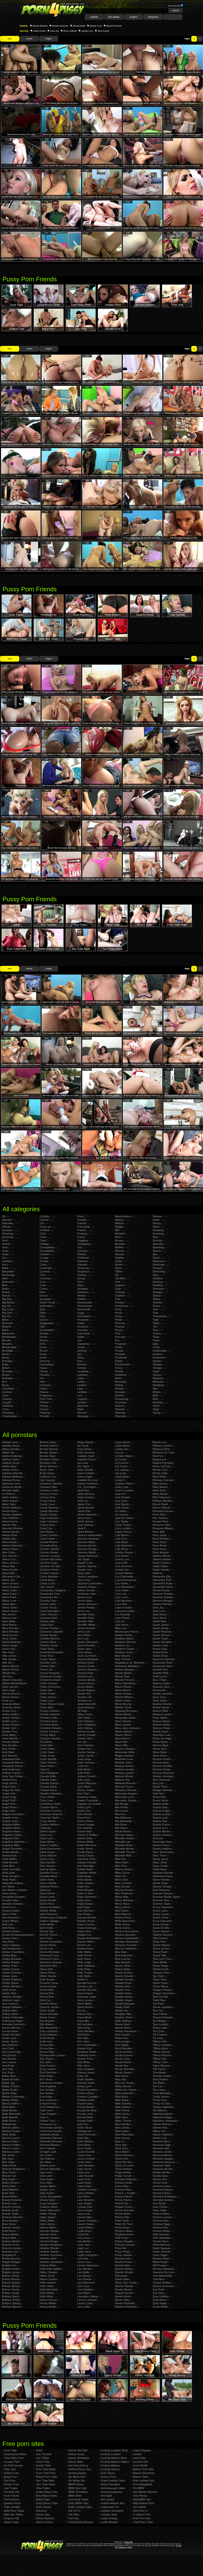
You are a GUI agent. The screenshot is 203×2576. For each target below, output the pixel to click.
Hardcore (83, 1292)
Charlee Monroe (50, 1638)
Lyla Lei (119, 1621)
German (82, 1250)
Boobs (6, 1354)
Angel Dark (9, 1786)
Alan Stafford (10, 1518)
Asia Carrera (10, 2003)
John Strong (84, 1728)
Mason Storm (123, 1735)
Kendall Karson (86, 1983)
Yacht (156, 1405)
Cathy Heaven (48, 1614)
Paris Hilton (122, 2186)
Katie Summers (86, 1896)
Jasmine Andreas (88, 1538)
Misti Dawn (122, 1910)
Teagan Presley (162, 1989)
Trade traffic (128, 2542)
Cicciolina (46, 1741)
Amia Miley (9, 1735)
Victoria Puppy (161, 2224)
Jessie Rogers (86, 1690)
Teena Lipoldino (162, 2007)
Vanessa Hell (161, 2148)
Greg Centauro (49, 2203)
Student (157, 1278)
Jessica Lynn (85, 1676)
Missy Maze (122, 1903)
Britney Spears (11, 2282)
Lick (79, 1395)
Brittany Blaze (10, 2296)
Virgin (156, 1371)
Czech (43, 1288)
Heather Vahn (48, 2258)
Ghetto (81, 1254)
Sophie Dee (160, 1821)
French (81, 1230)
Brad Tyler (8, 2193)
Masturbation (123, 1216)
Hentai (81, 1295)
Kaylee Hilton (85, 1941)
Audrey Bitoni (10, 2014)
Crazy (43, 1264)
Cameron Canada (51, 1483)
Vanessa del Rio (163, 2169)
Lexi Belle (83, 2272)
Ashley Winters (11, 1986)
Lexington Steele (87, 2296)
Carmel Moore (48, 1542)
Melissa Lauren (124, 1772)
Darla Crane (47, 1896)
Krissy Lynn (84, 2086)
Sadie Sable (160, 1566)
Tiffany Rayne (161, 2051)
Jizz (79, 1354)
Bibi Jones (8, 2155)
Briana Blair (9, 2237)
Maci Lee (120, 1628)
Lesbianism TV (110, 2507)
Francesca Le (48, 2124)
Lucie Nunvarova (125, 1580)
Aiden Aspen (10, 1500)
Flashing (45, 1412)
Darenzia (45, 1890)
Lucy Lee (120, 1593)
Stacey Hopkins (162, 1848)
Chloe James (48, 1697)
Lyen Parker (122, 1617)
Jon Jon (82, 1741)
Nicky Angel (122, 2041)
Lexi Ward (83, 2293)
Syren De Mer (161, 1927)
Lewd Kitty (139, 2458)
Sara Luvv (159, 1611)
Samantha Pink (162, 1580)
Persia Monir (122, 2213)
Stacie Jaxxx (160, 1859)
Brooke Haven (48, 1452)
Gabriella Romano (51, 2141)
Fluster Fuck (11, 2484)
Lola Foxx (121, 1538)
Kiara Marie (84, 2017)
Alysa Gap (8, 1690)
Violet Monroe (161, 2244)
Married (82, 1412)
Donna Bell (46, 1989)
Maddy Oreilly (123, 1635)
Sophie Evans (161, 1824)
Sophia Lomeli (161, 1814)
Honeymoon (84, 1306)
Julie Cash (83, 1779)
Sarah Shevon (161, 1635)
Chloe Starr (47, 1707)
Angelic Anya (10, 1817)
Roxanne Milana (163, 1528)
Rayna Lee (159, 1442)
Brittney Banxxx (11, 2306)
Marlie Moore (123, 1714)
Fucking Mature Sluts (114, 2458)
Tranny (157, 1333)
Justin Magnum (86, 1783)
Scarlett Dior (160, 1669)
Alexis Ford (9, 1597)
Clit (42, 1223)
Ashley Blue (9, 1955)
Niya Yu (119, 2141)
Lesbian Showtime (112, 2510)
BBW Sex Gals (77, 2488)
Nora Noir (121, 2144)
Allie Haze (8, 1652)
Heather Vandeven (51, 2262)
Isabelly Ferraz (86, 1459)
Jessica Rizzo (85, 1683)
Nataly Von (121, 2010)
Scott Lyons (160, 1676)
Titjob (156, 1323)
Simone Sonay (162, 1769)
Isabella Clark (85, 1456)
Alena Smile (9, 1542)
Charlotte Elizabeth (51, 1652)
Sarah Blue (159, 1621)
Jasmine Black (86, 1542)
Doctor (44, 1319)
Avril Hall (7, 2069)
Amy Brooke (9, 1745)
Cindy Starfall (48, 1759)
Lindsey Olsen (124, 1483)
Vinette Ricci (160, 2241)
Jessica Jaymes (87, 1669)
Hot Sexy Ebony (78, 2465)
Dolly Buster (47, 1979)
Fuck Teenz (108, 2473)
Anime (6, 1244)
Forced (81, 1223)
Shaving (120, 1412)
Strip (155, 1275)
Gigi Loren (46, 2172)
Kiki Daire (83, 2034)
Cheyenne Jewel (50, 1679)
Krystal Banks (85, 2107)
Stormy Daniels (162, 1886)
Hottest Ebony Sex (79, 2469)
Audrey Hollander (12, 2017)
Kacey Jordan (85, 1790)
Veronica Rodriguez (165, 2196)
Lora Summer (123, 1566)
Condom (45, 1254)
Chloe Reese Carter (52, 1704)
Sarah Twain (160, 1638)
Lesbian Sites (109, 2514)
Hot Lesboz (108, 2499)
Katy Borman (85, 1910)
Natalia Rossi (123, 1983)
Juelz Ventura (85, 1762)
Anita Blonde (10, 1862)
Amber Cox (9, 1710)
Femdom (45, 1385)
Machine (82, 1405)
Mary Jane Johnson (127, 1728)
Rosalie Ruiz (160, 1521)
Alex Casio (8, 1552)
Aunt (5, 1264)
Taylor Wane (160, 1986)
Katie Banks (84, 1879)
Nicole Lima (122, 2058)
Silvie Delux (160, 1755)
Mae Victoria (122, 1659)
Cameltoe (8, 1388)
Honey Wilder (48, 2303)
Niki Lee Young (124, 2082)
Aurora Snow (10, 2031)
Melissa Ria (122, 1779)
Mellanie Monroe (125, 1783)
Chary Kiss (46, 1655)
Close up (45, 1226)
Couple (44, 1261)
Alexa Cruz (9, 1559)
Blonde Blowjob (40, 26)
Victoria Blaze (161, 2213)
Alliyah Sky (9, 1673)
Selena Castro (161, 1683)
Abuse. (129, 2547)
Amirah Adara (10, 1741)
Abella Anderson (12, 1456)
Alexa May (8, 1566)
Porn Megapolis (142, 2484)
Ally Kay (7, 1676)
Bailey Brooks (10, 2079)
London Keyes (124, 1552)
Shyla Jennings (162, 1738)
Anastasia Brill (11, 1759)
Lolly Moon (121, 1549)
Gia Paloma (47, 2158)
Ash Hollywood (11, 1948)
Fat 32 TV (74, 2510)
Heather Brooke (49, 2248)
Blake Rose (9, 2165)
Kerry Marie (84, 2003)
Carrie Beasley (49, 1576)
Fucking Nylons (110, 2469)
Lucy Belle (121, 1583)
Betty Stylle (9, 2134)
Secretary (121, 1402)
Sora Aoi (158, 1838)
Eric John (45, 2062)
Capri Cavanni (48, 1521)
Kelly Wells (84, 1976)
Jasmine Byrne (86, 1545)
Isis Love (82, 1462)
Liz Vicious (121, 1514)
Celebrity (7, 1405)
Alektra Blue (9, 1535)
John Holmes (85, 1721)
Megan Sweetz (124, 1755)
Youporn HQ (11, 2518)
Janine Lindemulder (89, 1535)
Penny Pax (121, 2203)
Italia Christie (85, 1469)
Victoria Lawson (162, 2217)
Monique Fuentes (125, 1945)
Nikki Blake (122, 2100)
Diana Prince (47, 1972)
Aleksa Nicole (10, 1531)
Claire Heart (47, 1766)
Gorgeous (83, 1271)
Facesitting (46, 1364)
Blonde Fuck (96, 26)
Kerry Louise (85, 2000)
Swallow (158, 1285)
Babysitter (8, 1271)
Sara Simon (160, 1614)
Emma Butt (46, 2045)
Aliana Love (9, 1617)
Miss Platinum (123, 1893)
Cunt (43, 1281)
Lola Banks (122, 1535)
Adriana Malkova (12, 1476)
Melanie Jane (123, 1762)
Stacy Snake (160, 1865)
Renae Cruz (160, 1469)
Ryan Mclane (161, 1552)
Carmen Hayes (49, 1552)
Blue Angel (8, 2179)
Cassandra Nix (49, 1597)
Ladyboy (82, 1374)
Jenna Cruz (84, 1597)
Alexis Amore (10, 1583)
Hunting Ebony (77, 2473)
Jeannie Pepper (87, 1586)
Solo (155, 1237)
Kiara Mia (83, 2020)
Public (118, 1361)
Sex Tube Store (45, 2484)
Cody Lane (46, 1800)
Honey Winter (48, 2306)
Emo (42, 1343)
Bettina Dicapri (11, 2131)
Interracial (83, 1333)
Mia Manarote (123, 1821)
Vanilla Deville (161, 2172)
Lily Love (120, 1473)
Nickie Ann (121, 2038)
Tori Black (159, 2082)
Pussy (118, 1368)
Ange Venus (9, 1783)
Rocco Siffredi (70, 31)
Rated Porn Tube (46, 2476)
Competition (47, 1247)
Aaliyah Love (10, 1442)
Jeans (81, 1347)
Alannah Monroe (12, 1528)
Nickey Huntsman (126, 2031)
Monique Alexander (127, 1941)
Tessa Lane (160, 2027)
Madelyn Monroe (125, 1642)
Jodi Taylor (84, 1717)
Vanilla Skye (160, 2175)
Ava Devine (9, 2058)
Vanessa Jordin (162, 2151)
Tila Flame (159, 2069)
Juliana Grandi (86, 1776)
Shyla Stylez (160, 1741)
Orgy (118, 1288)
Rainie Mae (122, 2279)
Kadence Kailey (87, 1797)
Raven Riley (122, 2299)
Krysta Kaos (84, 2103)
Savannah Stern (163, 1666)
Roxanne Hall (161, 1524)
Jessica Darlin (86, 1662)
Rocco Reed (160, 1504)
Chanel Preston (49, 1628)
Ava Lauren (9, 2062)
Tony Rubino (160, 2079)
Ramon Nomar (124, 2286)
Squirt (156, 1257)
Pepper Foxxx (123, 2206)
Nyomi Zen (121, 2158)
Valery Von (159, 2131)
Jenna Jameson (87, 1604)
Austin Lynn (9, 2038)
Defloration (46, 1306)
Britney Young (10, 2289)
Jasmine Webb (86, 1552)
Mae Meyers (122, 1655)
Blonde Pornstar (114, 26)
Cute (43, 1285)
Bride (5, 1364)
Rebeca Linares (162, 1445)
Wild (155, 1399)
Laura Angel (84, 2210)
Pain (117, 1299)
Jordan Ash (84, 1748)
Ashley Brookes (11, 1958)
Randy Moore (123, 2289)
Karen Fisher (85, 1821)
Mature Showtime (143, 2473)
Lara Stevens (85, 2200)
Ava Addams (10, 2045)
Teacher (157, 1302)
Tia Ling (157, 2038)
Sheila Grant (160, 1731)
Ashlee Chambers (13, 1952)
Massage (83, 1416)
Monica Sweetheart (127, 1938)
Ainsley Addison (12, 1514)
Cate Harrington (49, 1611)
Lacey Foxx (84, 2155)
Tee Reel (158, 2003)
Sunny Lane (160, 1910)
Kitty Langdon (85, 2069)
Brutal (5, 1374)
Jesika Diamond (87, 1642)
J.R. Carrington (86, 1487)
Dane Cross (47, 1859)
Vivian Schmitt (161, 2251)
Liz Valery (121, 1511)
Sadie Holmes (161, 1562)
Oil (116, 1275)
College (44, 1244)
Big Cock (7, 1309)
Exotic (43, 1357)
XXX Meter (139, 2507)
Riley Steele (160, 1493)
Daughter (45, 1299)
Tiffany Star (160, 2058)
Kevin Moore (85, 2007)
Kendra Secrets (86, 1989)
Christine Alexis (49, 1724)
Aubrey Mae (9, 2010)
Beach (6, 1292)
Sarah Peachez (162, 1631)
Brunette (7, 1371)
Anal (5, 1240)
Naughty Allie (123, 2014)
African (6, 1226)
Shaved (119, 1409)
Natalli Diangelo (124, 2003)
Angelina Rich (10, 1838)
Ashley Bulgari (11, 1962)
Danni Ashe (47, 1879)
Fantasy (44, 1374)
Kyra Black (84, 2144)
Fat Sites (73, 2514)
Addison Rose (10, 1462)
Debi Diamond (48, 1914)
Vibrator (157, 1364)
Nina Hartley (122, 2124)
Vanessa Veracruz (164, 2162)
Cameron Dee (48, 1487)
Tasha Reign (160, 1965)
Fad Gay (73, 2518)
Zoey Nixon (160, 2299)
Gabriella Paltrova (51, 2138)
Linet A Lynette (124, 1490)
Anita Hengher (11, 1876)
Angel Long (9, 1797)
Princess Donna (125, 2244)
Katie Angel (84, 1876)
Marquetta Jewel (125, 1717)
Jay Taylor (83, 1559)
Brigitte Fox (9, 2265)
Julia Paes (83, 1772)
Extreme (45, 1361)
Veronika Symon (163, 2200)
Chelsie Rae (47, 1666)
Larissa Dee (84, 2206)
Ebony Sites (75, 2461)
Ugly (155, 1343)
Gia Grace (46, 2155)
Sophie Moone (162, 1831)
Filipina (44, 1392)
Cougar (44, 1257)
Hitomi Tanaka (48, 2279)
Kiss (80, 1361)
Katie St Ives (85, 1893)
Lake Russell (85, 2175)
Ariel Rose (8, 1927)
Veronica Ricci (161, 2193)
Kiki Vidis (83, 2038)
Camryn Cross (48, 1493)
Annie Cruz (9, 1907)
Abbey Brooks (10, 1449)
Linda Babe (122, 1476)
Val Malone (159, 2110)
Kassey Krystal (86, 1862)
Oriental (120, 1292)
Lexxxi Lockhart (87, 2299)
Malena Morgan (124, 1669)
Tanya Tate (159, 1955)
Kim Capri (83, 2041)
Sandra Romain (162, 1604)
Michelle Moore (124, 1848)
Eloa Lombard (48, 2031)
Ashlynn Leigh (10, 2000)
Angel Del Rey (11, 1790)
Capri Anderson (49, 1518)
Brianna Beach (11, 2241)
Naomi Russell (124, 1976)
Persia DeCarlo (124, 2210)
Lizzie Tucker (123, 1524)
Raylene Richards (126, 2306)
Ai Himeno (8, 1493)
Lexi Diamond (85, 2282)
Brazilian (7, 1361)
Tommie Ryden (162, 2076)
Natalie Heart (123, 1993)
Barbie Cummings (13, 2096)
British (6, 1368)
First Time (46, 1399)
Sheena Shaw (161, 1728)
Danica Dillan (48, 1869)
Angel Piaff (8, 1800)
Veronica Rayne (162, 2189)
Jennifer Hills (85, 1621)
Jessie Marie (85, 1686)
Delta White (47, 1924)
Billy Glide (8, 2162)
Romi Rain (159, 1514)
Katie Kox (83, 1886)
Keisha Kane (85, 1948)
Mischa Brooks (124, 1890)
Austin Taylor (10, 2041)
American (8, 1237)
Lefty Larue (84, 2251)
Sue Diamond (161, 1890)
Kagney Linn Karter (89, 1803)
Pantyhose (121, 1306)
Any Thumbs (44, 2454)
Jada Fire (83, 1490)
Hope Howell (85, 1442)
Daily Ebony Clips (47, 2503)
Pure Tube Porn (45, 2473)
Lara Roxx (83, 2196)
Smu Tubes (43, 2488)
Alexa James (10, 1562)
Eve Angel (46, 2096)
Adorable (7, 1223)
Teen (156, 1309)
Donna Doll (46, 1993)
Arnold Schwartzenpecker (18, 1934)
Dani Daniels (47, 1862)
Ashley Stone (10, 1983)
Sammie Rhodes (163, 1593)
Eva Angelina (48, 2086)
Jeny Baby (83, 1635)
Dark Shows (43, 2507)
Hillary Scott (47, 2275)
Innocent (82, 1326)
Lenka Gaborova (87, 2265)
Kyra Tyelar (84, 2148)
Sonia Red (159, 1797)
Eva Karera (47, 2093)
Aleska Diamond (12, 1545)
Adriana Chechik (12, 1473)
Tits (155, 1326)
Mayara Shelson (125, 1748)
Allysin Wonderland (14, 1683)
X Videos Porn (141, 2514)
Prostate (120, 1354)
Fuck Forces (11, 2495)
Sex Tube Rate (45, 2480)
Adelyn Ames (10, 1469)
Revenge (120, 1381)
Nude (118, 1261)
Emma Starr (47, 2051)
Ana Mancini (9, 1755)
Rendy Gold (160, 1473)
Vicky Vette (159, 2210)
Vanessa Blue (161, 2141)
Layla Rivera (85, 2227)
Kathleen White (86, 1872)
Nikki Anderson (124, 2093)
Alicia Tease (9, 1638)
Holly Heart (46, 2286)
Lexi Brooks (84, 2279)
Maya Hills (121, 1745)
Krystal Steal (85, 2117)
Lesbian (82, 1392)
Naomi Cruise (123, 1972)
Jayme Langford (87, 1576)
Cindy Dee (46, 1745)
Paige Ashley (123, 2172)
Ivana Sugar (84, 1476)
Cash (5, 1395)
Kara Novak (84, 1814)
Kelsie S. (82, 1979)
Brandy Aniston (11, 2206)
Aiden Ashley (10, 1497)
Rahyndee (121, 2275)
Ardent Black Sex (46, 2492)
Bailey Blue (9, 2076)
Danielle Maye (48, 1876)
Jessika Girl (84, 1697)
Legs (80, 1388)
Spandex (158, 1244)
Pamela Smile (123, 2182)
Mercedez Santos (126, 1800)
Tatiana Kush (161, 1969)
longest (133, 17)
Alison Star (8, 1648)
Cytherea (45, 1828)
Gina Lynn (46, 2175)
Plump (119, 1330)
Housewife (83, 1309)
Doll (42, 1326)
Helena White (48, 2265)
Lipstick (82, 1402)
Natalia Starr (122, 1986)
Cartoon (7, 1392)
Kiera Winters (85, 2031)
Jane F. (81, 1528)
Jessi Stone (84, 1652)
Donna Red (47, 1996)
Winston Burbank (163, 2268)
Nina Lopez (122, 2131)
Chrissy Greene (49, 1710)
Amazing (7, 1233)
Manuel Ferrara (124, 1679)
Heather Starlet (49, 2251)
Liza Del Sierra (124, 1518)
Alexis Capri (9, 1590)
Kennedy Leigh (86, 1996)
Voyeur (157, 1374)
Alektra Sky (9, 1538)
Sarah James (161, 1624)
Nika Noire (121, 2076)
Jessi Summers (86, 1655)
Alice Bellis (8, 1621)
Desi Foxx (46, 1938)
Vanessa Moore (162, 2155)
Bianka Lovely (10, 2151)
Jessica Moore (86, 1679)
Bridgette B (9, 2255)
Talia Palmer (160, 1938)
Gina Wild (46, 2182)
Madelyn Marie (124, 1638)
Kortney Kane (85, 2082)
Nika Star (120, 2079)
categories (153, 17)
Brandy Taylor (10, 2213)
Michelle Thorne (125, 1852)
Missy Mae (121, 1896)
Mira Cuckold (123, 1883)
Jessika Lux (84, 1700)
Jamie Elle (83, 1511)
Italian (81, 1337)
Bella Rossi (9, 2120)
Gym (80, 1281)
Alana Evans (10, 1521)
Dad (42, 1292)
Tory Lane (159, 2089)
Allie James (9, 1655)
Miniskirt (120, 1233)
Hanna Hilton (48, 2227)
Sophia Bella (160, 1803)
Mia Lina (120, 1814)
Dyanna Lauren (49, 2007)
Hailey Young (48, 2213)
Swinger (158, 1292)
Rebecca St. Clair (163, 1452)
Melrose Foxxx (124, 1786)
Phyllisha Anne (124, 2234)
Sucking (157, 1281)
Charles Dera (48, 1642)
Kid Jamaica (84, 2024)
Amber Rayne (10, 1724)
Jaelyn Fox (84, 1504)
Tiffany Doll (159, 2041)
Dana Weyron (48, 1855)
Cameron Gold (49, 1490)
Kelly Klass (84, 1958)
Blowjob (7, 1343)
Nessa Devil (122, 2024)
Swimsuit (158, 1288)
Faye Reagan (48, 2113)
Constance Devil (50, 1803)
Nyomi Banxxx (124, 2155)
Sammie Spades (163, 1597)
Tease (156, 1306)
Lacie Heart (84, 2162)
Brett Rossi (9, 2231)
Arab (5, 1250)
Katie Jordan (85, 1883)
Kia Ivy (81, 2010)
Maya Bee (121, 1741)
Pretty (118, 1347)
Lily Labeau (122, 1469)
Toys (155, 1330)
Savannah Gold (162, 1662)
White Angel (160, 2262)
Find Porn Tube (143, 2522)
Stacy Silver (160, 1862)
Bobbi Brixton (10, 2182)
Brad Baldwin (10, 2189)
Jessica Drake (86, 1666)
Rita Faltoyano (162, 1497)
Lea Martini (84, 2241)
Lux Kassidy (122, 1614)
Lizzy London (123, 1528)
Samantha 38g (162, 1576)
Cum (43, 1275)
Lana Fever (84, 2182)
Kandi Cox (83, 1810)
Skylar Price (160, 1786)
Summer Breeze (163, 1893)
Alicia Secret (9, 1635)
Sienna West (160, 1745)
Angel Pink (8, 1803)
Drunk (43, 1337)
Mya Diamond (123, 1955)
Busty (5, 1385)
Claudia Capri (48, 1779)
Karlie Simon (85, 1848)
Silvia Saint (159, 1752)
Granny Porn (108, 2476)
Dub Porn (10, 2480)
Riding (119, 1385)
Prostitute (121, 1357)
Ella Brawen (47, 2020)
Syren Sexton (161, 1931)
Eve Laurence (48, 2100)
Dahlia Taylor (48, 1831)
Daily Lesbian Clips (80, 2507)
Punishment (122, 1364)
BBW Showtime (78, 2492)
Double (44, 1333)
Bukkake (7, 1378)
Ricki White (159, 1476)
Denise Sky (47, 1931)
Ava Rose (8, 2065)
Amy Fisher (9, 1748)
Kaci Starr (83, 1793)
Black (5, 1330)
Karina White (85, 1841)
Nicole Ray (121, 2065)
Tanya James (161, 1948)
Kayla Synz (84, 1931)
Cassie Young (48, 1607)
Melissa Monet (124, 1776)
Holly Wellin (47, 2293)
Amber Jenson (11, 1717)
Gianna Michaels (50, 2169)
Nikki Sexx (121, 2117)
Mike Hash (121, 1862)
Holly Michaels (49, 2289)
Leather (82, 1385)
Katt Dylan (83, 1907)
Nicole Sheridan (125, 2069)
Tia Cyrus (158, 2031)
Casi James (47, 1586)
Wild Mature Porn (143, 2503)
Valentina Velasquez (165, 2120)
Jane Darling (85, 1524)
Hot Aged (106, 2495)
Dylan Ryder (47, 2010)
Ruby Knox (159, 1549)
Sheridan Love (162, 1735)
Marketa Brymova (126, 1710)
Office (118, 1271)
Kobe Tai (82, 2076)
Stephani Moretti (163, 1872)
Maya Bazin (122, 1738)
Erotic (43, 1347)
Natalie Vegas (123, 2000)
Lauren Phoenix (87, 2220)
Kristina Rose (85, 2093)
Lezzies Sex (140, 2461)
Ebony (43, 1340)
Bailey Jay (8, 2082)
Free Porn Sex (142, 2518)
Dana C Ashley (49, 1845)
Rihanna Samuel (163, 1480)
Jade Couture (85, 1497)
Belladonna (9, 2124)
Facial (43, 1368)
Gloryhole (83, 1268)
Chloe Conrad (48, 1683)
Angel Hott (8, 1793)
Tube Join (10, 2469)
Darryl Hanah (48, 1900)
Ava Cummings (11, 2051)
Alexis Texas (9, 1611)
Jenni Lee (83, 1611)
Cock (43, 1237)
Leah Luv (83, 2248)
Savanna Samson (164, 1659)
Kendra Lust (84, 1986)
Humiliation (84, 1316)
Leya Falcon (122, 1442)
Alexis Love (9, 1600)
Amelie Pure (9, 1731)
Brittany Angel (10, 2293)
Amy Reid (8, 1752)
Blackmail (8, 1333)
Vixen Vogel (160, 2255)
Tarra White (160, 1962)
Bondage (7, 1350)
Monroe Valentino (126, 1948)
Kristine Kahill (85, 2100)
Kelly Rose (84, 1969)
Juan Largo (84, 1759)
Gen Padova (47, 2148)
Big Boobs (8, 1302)
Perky (118, 1316)
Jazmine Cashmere (89, 1583)
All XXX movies (13, 2465)
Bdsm (5, 1288)
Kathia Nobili (85, 1869)
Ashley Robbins (11, 1979)
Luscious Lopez (124, 1611)
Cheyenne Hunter (50, 1676)
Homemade (84, 1302)
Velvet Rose (160, 2182)
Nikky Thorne (123, 2120)
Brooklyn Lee (48, 1462)
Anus (5, 1247)
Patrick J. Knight (125, 2193)
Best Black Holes (46, 2495)
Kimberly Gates (86, 2051)
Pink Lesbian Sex (143, 2480)
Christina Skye (49, 1721)
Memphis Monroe (125, 1790)
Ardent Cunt (11, 2473)
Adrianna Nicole (12, 1487)
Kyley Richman (86, 2134)
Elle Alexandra (48, 2027)
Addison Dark (10, 1459)
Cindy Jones (47, 1755)
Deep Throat (47, 1302)
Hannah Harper (49, 2231)
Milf (117, 1230)
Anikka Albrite (10, 1852)
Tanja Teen (159, 1941)
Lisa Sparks (122, 1504)
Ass (4, 1257)
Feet (42, 1381)
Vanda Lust (159, 2138)
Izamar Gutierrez (87, 1483)
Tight (156, 1319)
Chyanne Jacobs (50, 1738)
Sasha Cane (160, 1645)
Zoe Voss (158, 2293)
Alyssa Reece (10, 1697)
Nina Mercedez (124, 2134)
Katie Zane (84, 1900)
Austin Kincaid (11, 2034)
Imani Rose (84, 1449)
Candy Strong (48, 1514)
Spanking (158, 1247)
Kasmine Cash (86, 1859)
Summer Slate (161, 1903)
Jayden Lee (84, 1569)
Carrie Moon (47, 1580)
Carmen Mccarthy (51, 1559)
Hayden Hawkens (50, 2244)
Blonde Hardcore (60, 26)
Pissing (119, 1326)
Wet (155, 1388)
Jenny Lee (83, 1631)
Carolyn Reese (49, 1573)
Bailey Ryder (10, 2089)
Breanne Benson (12, 2217)
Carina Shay (47, 1524)
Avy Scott (8, 2072)
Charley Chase (49, 1645)
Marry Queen (123, 1724)
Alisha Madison (11, 1642)
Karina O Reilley (87, 1834)
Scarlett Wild (160, 1673)
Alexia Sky (8, 1580)
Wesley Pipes (161, 2258)
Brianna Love (10, 2251)
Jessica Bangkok (87, 1659)
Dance (44, 1295)
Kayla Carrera (85, 1924)
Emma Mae (47, 2048)
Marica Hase (122, 1700)
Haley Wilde (47, 2220)
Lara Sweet (84, 2203)
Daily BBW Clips (78, 2503)
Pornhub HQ (11, 2492)
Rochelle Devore (163, 1511)
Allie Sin (7, 1662)
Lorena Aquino (124, 1573)
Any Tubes (42, 2458)
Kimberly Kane (86, 2055)
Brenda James (11, 2227)
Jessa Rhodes (86, 1645)
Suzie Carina (160, 1924)
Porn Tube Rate (45, 2469)
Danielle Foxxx (49, 1872)
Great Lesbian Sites (113, 2480)
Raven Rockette (125, 2303)
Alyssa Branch (11, 1693)
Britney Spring (10, 2286)
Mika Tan (120, 1859)
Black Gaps (43, 2499)
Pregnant (120, 1343)
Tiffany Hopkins (162, 2045)
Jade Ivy (82, 1500)
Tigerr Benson (161, 2065)
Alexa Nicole (10, 1569)
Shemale (120, 1416)
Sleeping (158, 1230)
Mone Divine (122, 1927)
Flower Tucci (47, 2120)
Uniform (157, 1354)
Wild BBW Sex (142, 2499)
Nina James (122, 2127)
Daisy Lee (46, 1834)
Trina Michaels (162, 2093)
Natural (119, 1254)
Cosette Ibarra (48, 1807)
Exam (43, 1354)
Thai (155, 1312)
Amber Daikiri (10, 1714)
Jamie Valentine (87, 1514)
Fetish (43, 1388)
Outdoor (120, 1295)
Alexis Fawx (9, 1593)
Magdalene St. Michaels (130, 1662)
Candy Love (47, 1504)
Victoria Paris (161, 2220)
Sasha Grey (160, 1648)
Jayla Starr (84, 1573)
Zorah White (160, 2306)
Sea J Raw (159, 1679)
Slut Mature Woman (145, 2492)
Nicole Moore (123, 2062)
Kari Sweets (84, 1828)
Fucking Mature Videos (115, 2461)
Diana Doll (46, 1969)
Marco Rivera (123, 1686)
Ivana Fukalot (85, 1473)
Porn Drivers (11, 2499)
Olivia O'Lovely (124, 2165)
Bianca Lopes (10, 2148)
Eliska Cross (47, 2017)
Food (80, 1216)
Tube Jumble (12, 2507)
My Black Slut (76, 2476)
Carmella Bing (48, 1545)
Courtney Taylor (49, 1817)
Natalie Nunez (123, 1996)
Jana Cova (84, 1518)
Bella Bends (9, 2110)
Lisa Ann (120, 1493)
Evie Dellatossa (49, 2107)
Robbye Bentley (162, 1500)
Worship (158, 1402)
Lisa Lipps (121, 1500)
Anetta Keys (9, 1779)
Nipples (119, 1257)
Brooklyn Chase (49, 1459)
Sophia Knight (161, 1810)
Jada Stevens (85, 1493)
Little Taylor (122, 1507)
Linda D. (120, 1480)
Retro (118, 1378)
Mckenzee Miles (125, 1752)
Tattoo (156, 1299)
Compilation (47, 1250)
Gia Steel (45, 2162)
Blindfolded (9, 1337)
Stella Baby (160, 1869)
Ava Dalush (9, 2055)
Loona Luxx (122, 1559)
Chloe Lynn (47, 1700)
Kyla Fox (82, 2124)
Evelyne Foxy (48, 2103)
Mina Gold (121, 1879)
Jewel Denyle (85, 1707)
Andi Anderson (11, 1769)
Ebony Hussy (76, 2454)
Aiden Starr (9, 1504)
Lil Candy (121, 1459)
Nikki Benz (121, 2096)
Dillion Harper (48, 1976)
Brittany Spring (11, 2303)
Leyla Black (122, 1445)
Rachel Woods (124, 2272)
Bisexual (7, 1323)
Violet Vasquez (162, 2248)
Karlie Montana (86, 1845)
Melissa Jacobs (124, 1769)
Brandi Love (9, 2203)
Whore (157, 1392)
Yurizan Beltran (162, 2282)
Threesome (160, 1316)
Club (42, 1233)
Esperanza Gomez (51, 2082)
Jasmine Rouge (87, 1549)
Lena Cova (84, 2262)
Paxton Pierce (123, 2196)
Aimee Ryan (9, 1511)
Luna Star (121, 1604)
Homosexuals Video (113, 2488)
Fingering (45, 1395)
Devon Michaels (49, 1952)
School (119, 1395)
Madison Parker (124, 1648)
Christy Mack (48, 1735)
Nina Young (122, 2138)
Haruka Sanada (49, 2237)
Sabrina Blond (161, 1555)
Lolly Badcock (123, 1545)
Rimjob (119, 1388)
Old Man (120, 1278)
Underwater (160, 1350)
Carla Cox (46, 1528)
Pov (117, 1340)
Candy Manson (49, 1507)
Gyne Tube (43, 2461)
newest (29, 39)
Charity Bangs (48, 1635)
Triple (156, 1337)
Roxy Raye (159, 1542)
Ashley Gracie (10, 1969)
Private (119, 1350)
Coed (43, 1240)
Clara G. (45, 1769)
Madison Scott (124, 1652)
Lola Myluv (121, 1542)
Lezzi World (140, 2465)
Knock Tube (43, 2465)
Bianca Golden (11, 2144)
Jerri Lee (82, 1638)
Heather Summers (51, 2255)
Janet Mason (85, 1531)
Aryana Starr (10, 1938)
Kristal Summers (87, 2089)
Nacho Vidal (122, 1965)
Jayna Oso (84, 1580)
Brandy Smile (10, 2210)
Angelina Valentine (13, 1841)
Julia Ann (83, 1766)
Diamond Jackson (51, 1962)
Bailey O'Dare (10, 2086)
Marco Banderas (125, 1683)
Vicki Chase (160, 2206)
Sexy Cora (159, 1697)
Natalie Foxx (122, 1989)
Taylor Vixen (160, 1983)
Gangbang (83, 1244)
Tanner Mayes (161, 1945)
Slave (156, 1226)
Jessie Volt (84, 1693)
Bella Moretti (9, 2117)
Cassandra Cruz (50, 1593)
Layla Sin (83, 2234)
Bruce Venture (48, 1466)
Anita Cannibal (11, 1869)
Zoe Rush (159, 2289)
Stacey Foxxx (161, 1845)
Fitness (44, 1409)
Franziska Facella (50, 2131)
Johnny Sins (84, 1738)
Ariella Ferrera (11, 1931)
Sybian (157, 1295)
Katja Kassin (85, 1903)
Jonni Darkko (85, 1745)
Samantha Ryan (163, 1583)
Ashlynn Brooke (11, 1996)
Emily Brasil (47, 2038)
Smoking (158, 1233)
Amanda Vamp (11, 1707)
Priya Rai (120, 2248)
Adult (39, 2450)
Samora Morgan (163, 1600)
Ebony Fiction (44, 2522)
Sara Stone (159, 1617)
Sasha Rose (160, 1652)
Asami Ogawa (10, 1945)
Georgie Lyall (48, 2151)
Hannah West (48, 2234)
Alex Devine (9, 1555)
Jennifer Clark (85, 1614)
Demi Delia (46, 1927)
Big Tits (6, 1316)
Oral (117, 1281)
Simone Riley (161, 1762)
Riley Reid (159, 1490)
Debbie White (48, 1910)
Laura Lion (83, 2213)
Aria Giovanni (10, 1917)
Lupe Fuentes (123, 1607)
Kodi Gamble (85, 2079)
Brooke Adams (49, 1445)
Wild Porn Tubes (14, 2510)
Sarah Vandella (162, 1642)
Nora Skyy (121, 2148)
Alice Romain (10, 1628)
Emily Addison (48, 2034)
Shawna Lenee (162, 1714)
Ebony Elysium (45, 2518)
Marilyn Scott (123, 1707)
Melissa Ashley (124, 1766)
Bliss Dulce (9, 2172)
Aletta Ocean (39, 31)
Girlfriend (83, 1257)
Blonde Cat (9, 2175)
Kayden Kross (86, 1921)
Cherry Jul (46, 1669)
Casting (6, 1399)
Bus (4, 1381)
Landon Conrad (86, 2189)
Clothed (44, 1230)
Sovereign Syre (162, 1841)
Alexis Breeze (10, 1586)
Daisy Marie (47, 1841)
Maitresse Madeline (127, 1666)
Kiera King (83, 2027)
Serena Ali (159, 1690)
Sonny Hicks (160, 1800)
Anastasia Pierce (12, 1766)
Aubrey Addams (12, 2007)
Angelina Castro (12, 1834)
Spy (155, 1254)
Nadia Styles (122, 1969)
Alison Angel (9, 1645)
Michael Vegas (124, 1834)
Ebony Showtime (78, 2458)
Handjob (82, 1288)
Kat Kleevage (85, 1865)
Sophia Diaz (160, 1807)
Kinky (80, 1357)
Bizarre (6, 1326)
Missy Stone (122, 1907)
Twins (156, 1340)
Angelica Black (11, 1828)
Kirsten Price (85, 2058)
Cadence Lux (48, 1476)
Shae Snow (160, 1700)
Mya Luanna (122, 1958)
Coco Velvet (47, 1797)
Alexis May (8, 1604)
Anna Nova (9, 1893)
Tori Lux (157, 2086)
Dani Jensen (47, 1865)
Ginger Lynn (47, 2189)
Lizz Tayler (121, 1521)
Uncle (156, 1347)
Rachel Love (122, 2258)
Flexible (44, 1416)
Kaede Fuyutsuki (87, 1800)
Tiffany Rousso (162, 2055)
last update (114, 17)
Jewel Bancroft (86, 1704)
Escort (43, 1350)
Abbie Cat (8, 1452)
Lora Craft (121, 1562)
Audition (7, 1261)
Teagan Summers (163, 1993)
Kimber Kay (84, 2048)
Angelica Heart (11, 1831)
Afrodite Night (10, 1490)
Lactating (83, 1371)
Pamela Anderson (126, 2179)
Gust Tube (10, 2450)
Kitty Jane (83, 2065)
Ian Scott (82, 1445)
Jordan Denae (86, 1752)
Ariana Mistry (10, 1921)
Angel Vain (8, 1810)
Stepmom (159, 1261)
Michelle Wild (123, 1855)
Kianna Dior (84, 2014)
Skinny (157, 1223)
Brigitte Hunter (11, 2268)
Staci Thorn (160, 1855)
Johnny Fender (86, 1735)
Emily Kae (46, 2041)
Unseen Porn (12, 2461)
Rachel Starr (122, 2265)
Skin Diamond (161, 1779)
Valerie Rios (160, 2127)
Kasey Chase (85, 1855)
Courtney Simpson (51, 1814)
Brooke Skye (47, 1456)
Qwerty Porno (12, 2503)
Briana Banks (10, 2234)
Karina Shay (84, 1838)
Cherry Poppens (50, 1673)
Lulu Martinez (123, 1600)
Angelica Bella (11, 1824)
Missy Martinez (124, 1900)
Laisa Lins (83, 2172)
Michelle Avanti (124, 1838)
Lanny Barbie (85, 2193)
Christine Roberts (50, 1728)
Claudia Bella (48, 1776)
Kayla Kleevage (87, 1927)
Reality (119, 1371)
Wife (155, 1395)
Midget (119, 1226)
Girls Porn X (140, 2510)
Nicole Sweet (123, 2072)
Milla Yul (120, 1876)
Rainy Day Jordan (126, 2282)
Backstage (8, 1275)
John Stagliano (86, 1724)
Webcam (158, 1381)
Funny (81, 1237)
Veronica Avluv (162, 2186)
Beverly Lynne (10, 2138)
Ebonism (41, 2510)
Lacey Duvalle (86, 2151)
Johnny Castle (86, 1731)
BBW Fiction (76, 2484)
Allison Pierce (10, 1669)
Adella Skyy (9, 1466)
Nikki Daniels (123, 2103)
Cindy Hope (47, 1752)
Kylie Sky (83, 2138)
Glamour (82, 1261)
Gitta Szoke (47, 2193)
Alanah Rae (9, 1524)
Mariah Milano (123, 1697)
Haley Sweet (47, 2217)
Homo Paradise (110, 2484)
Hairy (80, 1285)
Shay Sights (160, 1717)
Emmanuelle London (52, 2055)
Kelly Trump (84, 1972)
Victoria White (161, 2231)
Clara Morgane (49, 1772)
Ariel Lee (7, 1924)
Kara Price (83, 1817)
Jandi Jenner (85, 1521)
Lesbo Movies (109, 2522)
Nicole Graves (123, 2055)
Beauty (6, 1295)
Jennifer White (86, 1624)
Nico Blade (121, 2045)
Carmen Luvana (49, 1555)
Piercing (120, 1323)
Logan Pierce (123, 1531)
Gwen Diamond (49, 2210)
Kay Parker (84, 1914)
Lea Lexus (83, 2237)
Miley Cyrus (122, 1872)
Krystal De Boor (87, 2110)
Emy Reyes (47, 2058)
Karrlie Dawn (85, 1852)
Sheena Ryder (161, 1724)
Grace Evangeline (51, 2196)
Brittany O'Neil (11, 2299)
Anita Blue (8, 1865)
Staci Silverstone (163, 1852)
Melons (119, 1223)
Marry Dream (123, 1721)
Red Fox (158, 1456)
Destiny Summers (51, 1941)
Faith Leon (46, 2110)
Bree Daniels (10, 2220)
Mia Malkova (122, 1817)
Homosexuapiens (111, 2492)
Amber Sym (9, 1728)
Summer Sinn (161, 1900)
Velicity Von (160, 2179)
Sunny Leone (161, 1914)
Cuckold (45, 1271)
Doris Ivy (45, 2000)
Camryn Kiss (47, 1497)
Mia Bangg (121, 1803)
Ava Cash (8, 2048)
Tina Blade (159, 2072)
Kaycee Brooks (86, 1917)
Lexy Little (83, 2306)
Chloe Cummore (50, 1686)
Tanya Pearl (160, 1952)
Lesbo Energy (109, 2518)
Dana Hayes (47, 1852)
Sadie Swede (161, 1569)
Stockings (159, 1264)
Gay (79, 1247)
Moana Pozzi (123, 1917)
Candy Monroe (49, 1511)
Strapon (157, 1268)
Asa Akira (8, 1941)
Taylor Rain (159, 1979)
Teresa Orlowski (162, 2017)
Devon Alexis (48, 1945)
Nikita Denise (123, 2086)
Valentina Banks (163, 2113)
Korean (81, 1368)
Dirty (42, 1316)
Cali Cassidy (47, 1480)
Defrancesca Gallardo (53, 1917)
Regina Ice (159, 1459)
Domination (47, 1330)
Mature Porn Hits (143, 2469)
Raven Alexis (123, 2296)
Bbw (4, 1285)
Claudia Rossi (48, 1790)
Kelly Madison (86, 1965)
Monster (120, 1244)
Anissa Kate (9, 1855)
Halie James (47, 2224)
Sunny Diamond (162, 1907)
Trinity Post (159, 2100)
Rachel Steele (123, 2268)
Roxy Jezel (159, 1535)
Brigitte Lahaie (11, 2272)
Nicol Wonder (123, 2048)
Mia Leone (121, 1810)
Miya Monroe (123, 1914)
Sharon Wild (160, 1710)
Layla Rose (84, 2231)
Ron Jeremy (160, 1518)
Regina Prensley (163, 1462)
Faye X (44, 2117)
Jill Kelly (82, 1710)
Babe (5, 1268)
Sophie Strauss (162, 1834)
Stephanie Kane (162, 1876)
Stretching (159, 1271)
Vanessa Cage (162, 2144)
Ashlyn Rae (9, 1993)
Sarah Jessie (161, 1628)
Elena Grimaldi (49, 2014)
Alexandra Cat (11, 1576)
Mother (119, 1247)
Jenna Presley (86, 1607)
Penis (118, 1312)
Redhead (120, 1374)
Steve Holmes (161, 1879)
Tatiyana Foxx (161, 1972)
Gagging (82, 1240)
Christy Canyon (49, 1731)
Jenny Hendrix (86, 1628)
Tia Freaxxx (160, 2034)
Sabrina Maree (162, 1559)
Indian (81, 1323)
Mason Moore (123, 1731)
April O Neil (9, 1914)
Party (118, 1309)
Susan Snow (160, 1917)
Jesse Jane (84, 1648)
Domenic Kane (49, 1983)
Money (119, 1240)
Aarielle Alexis (10, 1445)
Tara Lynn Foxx (162, 1958)
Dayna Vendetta (49, 1907)
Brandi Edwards (12, 2200)
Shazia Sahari (161, 1721)
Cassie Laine (48, 1604)
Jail (79, 1340)
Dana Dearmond (50, 1848)
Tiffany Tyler (160, 2062)
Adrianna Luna (11, 1483)
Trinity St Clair (161, 2103)
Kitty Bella (83, 2062)
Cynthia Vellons (49, 1824)
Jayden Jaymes (87, 1566)
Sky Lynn (158, 1783)
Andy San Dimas (12, 1776)
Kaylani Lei (84, 1934)
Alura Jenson (10, 1686)
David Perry (47, 1903)
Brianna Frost (10, 2244)
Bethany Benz (10, 2127)
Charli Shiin (47, 1648)
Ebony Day (43, 2514)
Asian (5, 1254)
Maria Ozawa (123, 1693)
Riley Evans (160, 1483)
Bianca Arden (10, 2141)
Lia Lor (119, 1452)
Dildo (43, 1312)
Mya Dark (121, 1952)
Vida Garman (161, 2234)
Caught (6, 1402)
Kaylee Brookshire (88, 1938)
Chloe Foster (47, 1693)
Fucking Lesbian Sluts (114, 2450)
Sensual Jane (161, 1686)
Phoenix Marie (124, 2231)
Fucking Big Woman (80, 2522)
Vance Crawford (162, 2134)
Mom (118, 1237)
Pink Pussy (122, 2237)
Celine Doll (46, 1624)
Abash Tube (11, 2522)
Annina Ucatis (10, 1910)
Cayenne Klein (49, 1617)
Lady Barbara (85, 2165)
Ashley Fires (9, 1965)
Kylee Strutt (84, 2127)
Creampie (46, 1268)
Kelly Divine (84, 1955)
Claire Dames (48, 1762)
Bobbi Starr (9, 2186)
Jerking (81, 1350)
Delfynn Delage (49, 1921)
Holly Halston (48, 2282)
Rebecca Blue (161, 1449)
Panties (119, 1302)
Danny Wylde (48, 1883)
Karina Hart (84, 1831)
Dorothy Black (48, 2003)
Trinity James (161, 2096)
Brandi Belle (9, 2196)
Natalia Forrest (124, 1979)
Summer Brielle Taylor (166, 1896)
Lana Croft (83, 2179)
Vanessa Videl (161, 2165)
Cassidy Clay (48, 1600)
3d (3, 1216)
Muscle (119, 1250)
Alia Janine (9, 1614)
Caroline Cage (48, 1562)
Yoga (156, 1409)
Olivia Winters (123, 2169)
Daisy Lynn (46, 1838)
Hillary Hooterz (49, 2272)
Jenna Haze (84, 1600)
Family (44, 1371)
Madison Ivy (122, 1645)
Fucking (82, 1233)
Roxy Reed (159, 1545)
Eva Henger (47, 2089)
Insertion (82, 1330)
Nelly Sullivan (123, 2020)
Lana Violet (84, 2186)
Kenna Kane (85, 1993)
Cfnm (5, 1409)
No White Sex (76, 2480)
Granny (81, 1275)
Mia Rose (121, 1824)
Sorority (157, 1240)
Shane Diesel (161, 1707)
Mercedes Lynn (124, 1797)
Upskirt (157, 1361)
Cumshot (45, 1278)
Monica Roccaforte (126, 1931)
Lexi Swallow (85, 2289)
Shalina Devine (162, 1704)
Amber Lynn (9, 1721)
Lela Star (82, 2258)
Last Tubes (10, 2488)
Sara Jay (54, 31)
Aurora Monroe (11, 2027)
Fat (42, 1378)
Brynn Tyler (47, 1469)
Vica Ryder (159, 2203)
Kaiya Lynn (84, 1807)
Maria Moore (122, 1690)
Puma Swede (123, 2255)
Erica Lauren (47, 2069)
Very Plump (140, 2495)
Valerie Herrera (162, 2124)
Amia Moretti (10, 1738)
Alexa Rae (8, 1573)
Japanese (83, 1343)
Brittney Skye (48, 1442)
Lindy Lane (122, 1487)
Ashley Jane (9, 1976)
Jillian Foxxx (84, 1714)
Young (156, 1412)
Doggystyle (46, 1323)
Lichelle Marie (123, 1456)
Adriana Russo (11, 1480)
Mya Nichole (122, 1962)
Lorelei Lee (122, 1569)
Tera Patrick (160, 2014)
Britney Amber (10, 2275)
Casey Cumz (47, 1583)
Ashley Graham (11, 1972)
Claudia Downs (49, 1783)
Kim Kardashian (87, 2045)
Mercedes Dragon (126, 1793)
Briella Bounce (11, 2258)
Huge (80, 1312)
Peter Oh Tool (123, 2224)
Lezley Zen (122, 1449)
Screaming (121, 1399)
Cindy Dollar (47, 1748)
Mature (119, 1219)
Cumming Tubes (78, 2499)
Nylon (118, 1268)
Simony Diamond (163, 1772)
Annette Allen (10, 1900)
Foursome (83, 1226)
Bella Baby (8, 2107)
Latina (81, 1381)
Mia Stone (121, 1828)
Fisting (44, 1405)
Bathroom (8, 1281)
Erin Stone (46, 2079)
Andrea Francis (11, 1772)
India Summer (86, 1452)
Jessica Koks (85, 1673)
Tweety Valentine (163, 2107)
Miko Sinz (121, 1865)
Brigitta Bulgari (11, 2262)
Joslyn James (85, 1755)
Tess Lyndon (160, 2024)
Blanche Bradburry (13, 2169)
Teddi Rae (159, 2000)
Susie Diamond (162, 1921)
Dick (42, 1309)
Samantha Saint (162, 1586)
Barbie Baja (9, 2093)
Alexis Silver (9, 1607)
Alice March (9, 1624)
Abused (6, 1219)
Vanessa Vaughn (163, 2158)
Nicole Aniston (124, 2051)
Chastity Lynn (48, 1662)
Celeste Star (47, 1621)
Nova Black (122, 2151)
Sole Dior (158, 1793)
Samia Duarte (161, 1590)
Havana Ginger (49, 2241)
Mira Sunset (103, 31)
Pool (117, 1333)
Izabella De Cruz (87, 1480)
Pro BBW (138, 2488)
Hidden (81, 1299)
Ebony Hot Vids (77, 2450)
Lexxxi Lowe (85, 2303)
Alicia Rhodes (10, 1631)
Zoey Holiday (161, 2296)
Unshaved (159, 1357)
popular (94, 17)
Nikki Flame (122, 2110)
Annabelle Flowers (13, 1896)
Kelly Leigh (84, 1962)
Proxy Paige (122, 2251)
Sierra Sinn (159, 1748)
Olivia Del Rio (123, 2162)
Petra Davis (122, 2227)
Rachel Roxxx (123, 2262)
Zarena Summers (163, 2286)
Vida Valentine (161, 2237)
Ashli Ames (9, 1989)
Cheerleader (9, 1416)
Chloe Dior (46, 1690)
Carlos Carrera (49, 1535)
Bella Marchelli (11, 2113)
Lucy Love (121, 1597)
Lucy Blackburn (124, 1586)
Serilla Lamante (162, 1693)
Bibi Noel (7, 2158)
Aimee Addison (11, 1507)
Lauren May (84, 2217)
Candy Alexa (47, 1500)
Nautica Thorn (123, 2017)
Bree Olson (9, 2224)
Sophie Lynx (87, 31)
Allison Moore (10, 1666)
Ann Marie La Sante (14, 1890)
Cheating (7, 1412)
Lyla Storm (121, 1624)
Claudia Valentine (50, 1793)
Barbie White (10, 2100)
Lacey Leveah (86, 2158)
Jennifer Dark (85, 1617)
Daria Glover (47, 1893)
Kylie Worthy (85, 2141)
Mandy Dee (122, 1676)
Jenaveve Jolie (86, 1593)
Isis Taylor (83, 1466)
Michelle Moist (124, 1845)
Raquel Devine (124, 2293)
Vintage (157, 1368)
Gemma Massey (50, 2144)
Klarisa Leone (85, 2072)
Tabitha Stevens (162, 1934)
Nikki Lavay (122, 2113)
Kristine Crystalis (87, 2096)
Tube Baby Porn (14, 2458)
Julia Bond (83, 1769)
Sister (156, 1219)
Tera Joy (158, 2010)
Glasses (82, 1264)
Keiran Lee (84, 1945)
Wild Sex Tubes (13, 2514)
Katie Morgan (85, 1890)
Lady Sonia (84, 2169)
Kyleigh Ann (84, 2131)
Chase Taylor (48, 1659)
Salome (157, 1573)
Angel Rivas (9, 1807)
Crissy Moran (48, 1821)
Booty (5, 1357)
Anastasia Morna (12, 1762)
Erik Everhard (48, 2072)
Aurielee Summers (13, 2024)
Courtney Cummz (50, 1810)
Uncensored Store (15, 2454)
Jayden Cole (85, 1562)
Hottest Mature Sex (112, 2503)
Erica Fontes (47, 2065)
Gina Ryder (47, 2179)
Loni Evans (122, 1555)
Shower (157, 1216)
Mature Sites (140, 2476)
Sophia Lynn (160, 1817)
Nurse (118, 1264)
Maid (80, 1409)
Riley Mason (160, 1487)
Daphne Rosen (49, 1886)
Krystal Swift (85, 2120)
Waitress (158, 1378)
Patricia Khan (123, 2189)
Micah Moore (123, 1831)
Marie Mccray (123, 1704)
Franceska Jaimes (51, 2127)
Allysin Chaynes (12, 1679)
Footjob (82, 1219)
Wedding (158, 1385)
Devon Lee (46, 1948)
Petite (118, 1319)
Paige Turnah (123, 2175)
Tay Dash (158, 1976)
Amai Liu (7, 1700)
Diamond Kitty (48, 1965)
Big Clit (6, 1306)
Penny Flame (123, 2200)
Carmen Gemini (49, 1549)
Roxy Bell (158, 1531)
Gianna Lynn (47, 2165)
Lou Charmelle (124, 1576)
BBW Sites (75, 2495)
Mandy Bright (123, 1673)
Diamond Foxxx (49, 1958)
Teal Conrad (160, 1996)
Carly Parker (47, 1538)
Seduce (119, 1405)
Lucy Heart (121, 1590)
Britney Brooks (11, 2279)
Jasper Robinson (87, 1555)
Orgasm (120, 1285)
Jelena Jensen (86, 1590)
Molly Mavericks (125, 1921)
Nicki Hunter (122, 2034)
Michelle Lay (122, 1841)
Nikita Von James (125, 2089)
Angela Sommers (12, 1814)
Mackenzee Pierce (126, 1631)
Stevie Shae (160, 1883)
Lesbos (137, 2454)
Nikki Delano (122, 2107)
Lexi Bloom (84, 2275)
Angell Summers (12, 1848)
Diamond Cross (49, 1955)
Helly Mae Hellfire (50, 2268)
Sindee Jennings (163, 1776)
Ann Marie (8, 1886)
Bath (5, 1278)
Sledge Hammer (163, 1790)
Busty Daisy (47, 1473)
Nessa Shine (123, 2027)
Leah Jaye (83, 2244)
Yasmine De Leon (164, 2272)
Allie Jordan (9, 1659)
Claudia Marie (48, 1786)
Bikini (5, 1319)
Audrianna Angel (12, 2020)
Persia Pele (122, 2217)
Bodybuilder (9, 1347)
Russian (120, 1392)
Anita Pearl (9, 1879)
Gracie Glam (47, 2200)
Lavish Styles (85, 2224)
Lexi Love (83, 2286)
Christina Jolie (48, 1717)
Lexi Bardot (84, 2268)
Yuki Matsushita (162, 2275)
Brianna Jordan (11, 2248)
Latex (80, 1378)
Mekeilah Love (124, 1759)
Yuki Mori (158, 2279)
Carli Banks (47, 1531)
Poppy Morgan (124, 2241)
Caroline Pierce (49, 1569)
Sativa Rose (160, 1655)
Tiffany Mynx (160, 2048)
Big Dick (7, 1312)
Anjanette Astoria (12, 1883)
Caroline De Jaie (50, 1566)
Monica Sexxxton (125, 1934)
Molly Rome (122, 1924)
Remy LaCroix (161, 1466)
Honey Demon (48, 2299)
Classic (44, 1219)
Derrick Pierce (48, 1934)
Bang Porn (10, 2476)
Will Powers (160, 2265)
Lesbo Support (142, 2450)
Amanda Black (11, 1704)
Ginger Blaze (48, 2186)
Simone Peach (162, 1759)
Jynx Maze (84, 1786)
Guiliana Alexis (49, 2206)
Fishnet (44, 1402)
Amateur (7, 1230)
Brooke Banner (49, 1449)
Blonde (6, 1340)
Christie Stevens (50, 1714)
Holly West (46, 2296)
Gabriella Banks (49, 2134)
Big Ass (6, 1299)
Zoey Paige (160, 2303)
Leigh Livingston (87, 2255)
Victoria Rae (160, 2227)
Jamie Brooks (85, 1507)
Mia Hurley (121, 1807)
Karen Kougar (85, 1824)
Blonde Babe (79, 26)
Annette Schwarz (12, 1903)
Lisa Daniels (122, 1497)
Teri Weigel (159, 2020)
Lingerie (82, 1399)
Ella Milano (46, 2024)
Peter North (122, 2220)
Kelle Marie (84, 1952)
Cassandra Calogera (52, 1590)
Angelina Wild (10, 1845)
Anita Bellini (9, 1859)
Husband (82, 1319)
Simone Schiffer (162, 1766)
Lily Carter (121, 1466)
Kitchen (82, 1364)
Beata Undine (10, 2103)
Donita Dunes (48, 1986)
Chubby (44, 1216)
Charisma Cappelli (51, 1631)
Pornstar (120, 1337)
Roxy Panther (161, 1538)
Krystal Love (85, 2113)
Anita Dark (8, 1872)
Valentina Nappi (162, 2117)
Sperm (157, 1250)
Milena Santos (124, 1869)
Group (81, 1278)
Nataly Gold (122, 2007)
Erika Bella (46, 2076)
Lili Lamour (122, 1462)
